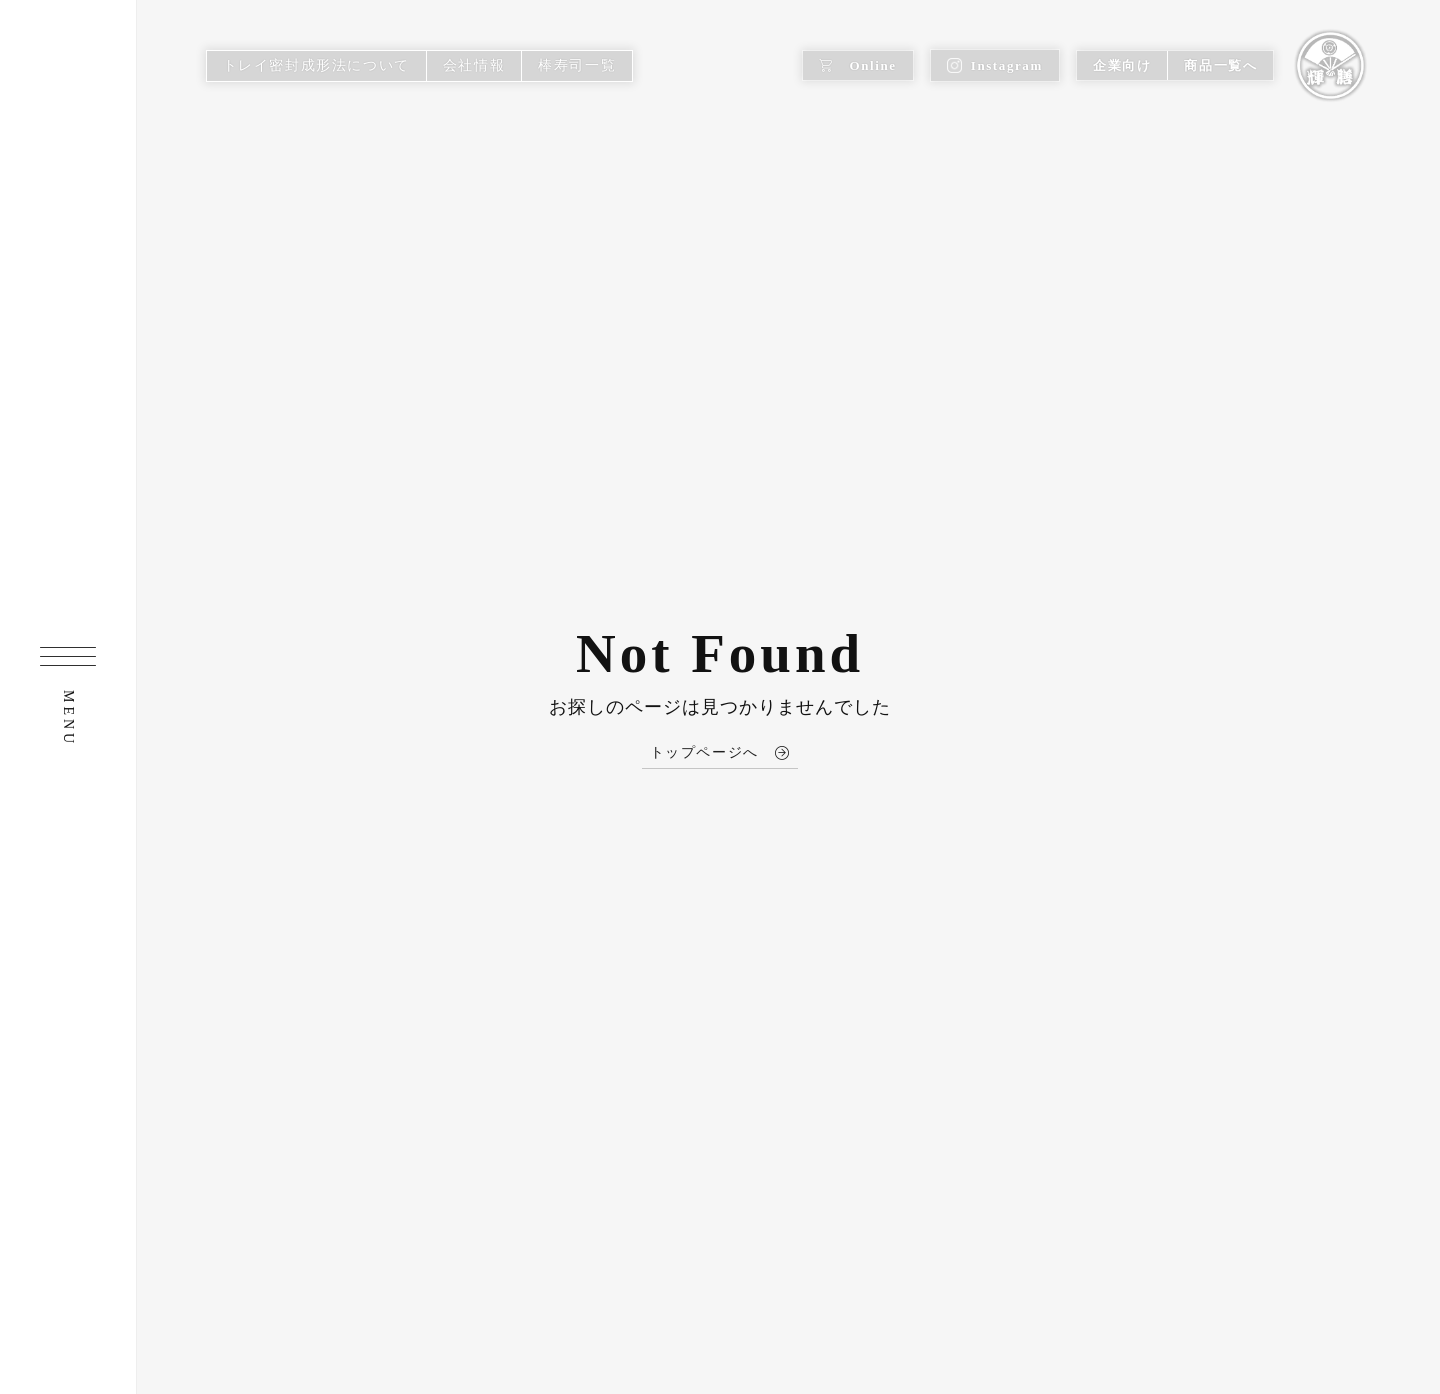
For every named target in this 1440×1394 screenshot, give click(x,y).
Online (858, 65)
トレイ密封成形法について (316, 65)
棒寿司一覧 (577, 65)
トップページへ (720, 753)
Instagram (995, 65)
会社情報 (474, 65)
